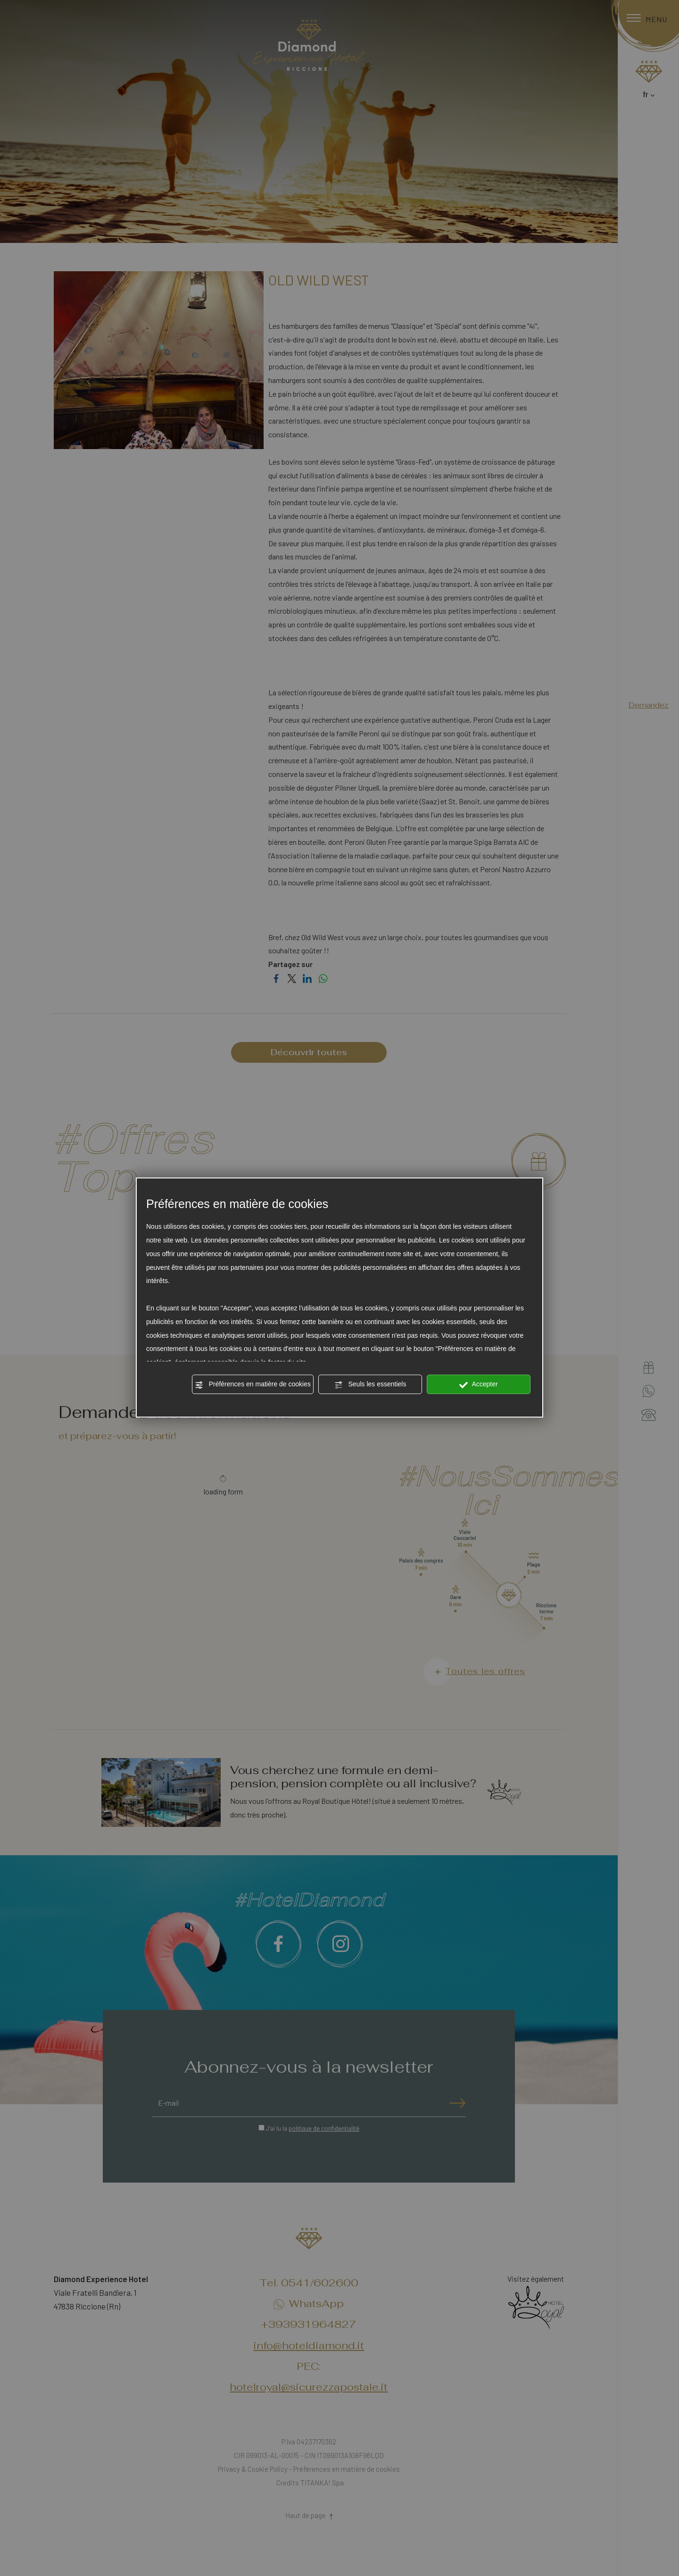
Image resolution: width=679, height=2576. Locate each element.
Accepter (478, 1385)
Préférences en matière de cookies (253, 1385)
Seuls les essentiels (370, 1385)
